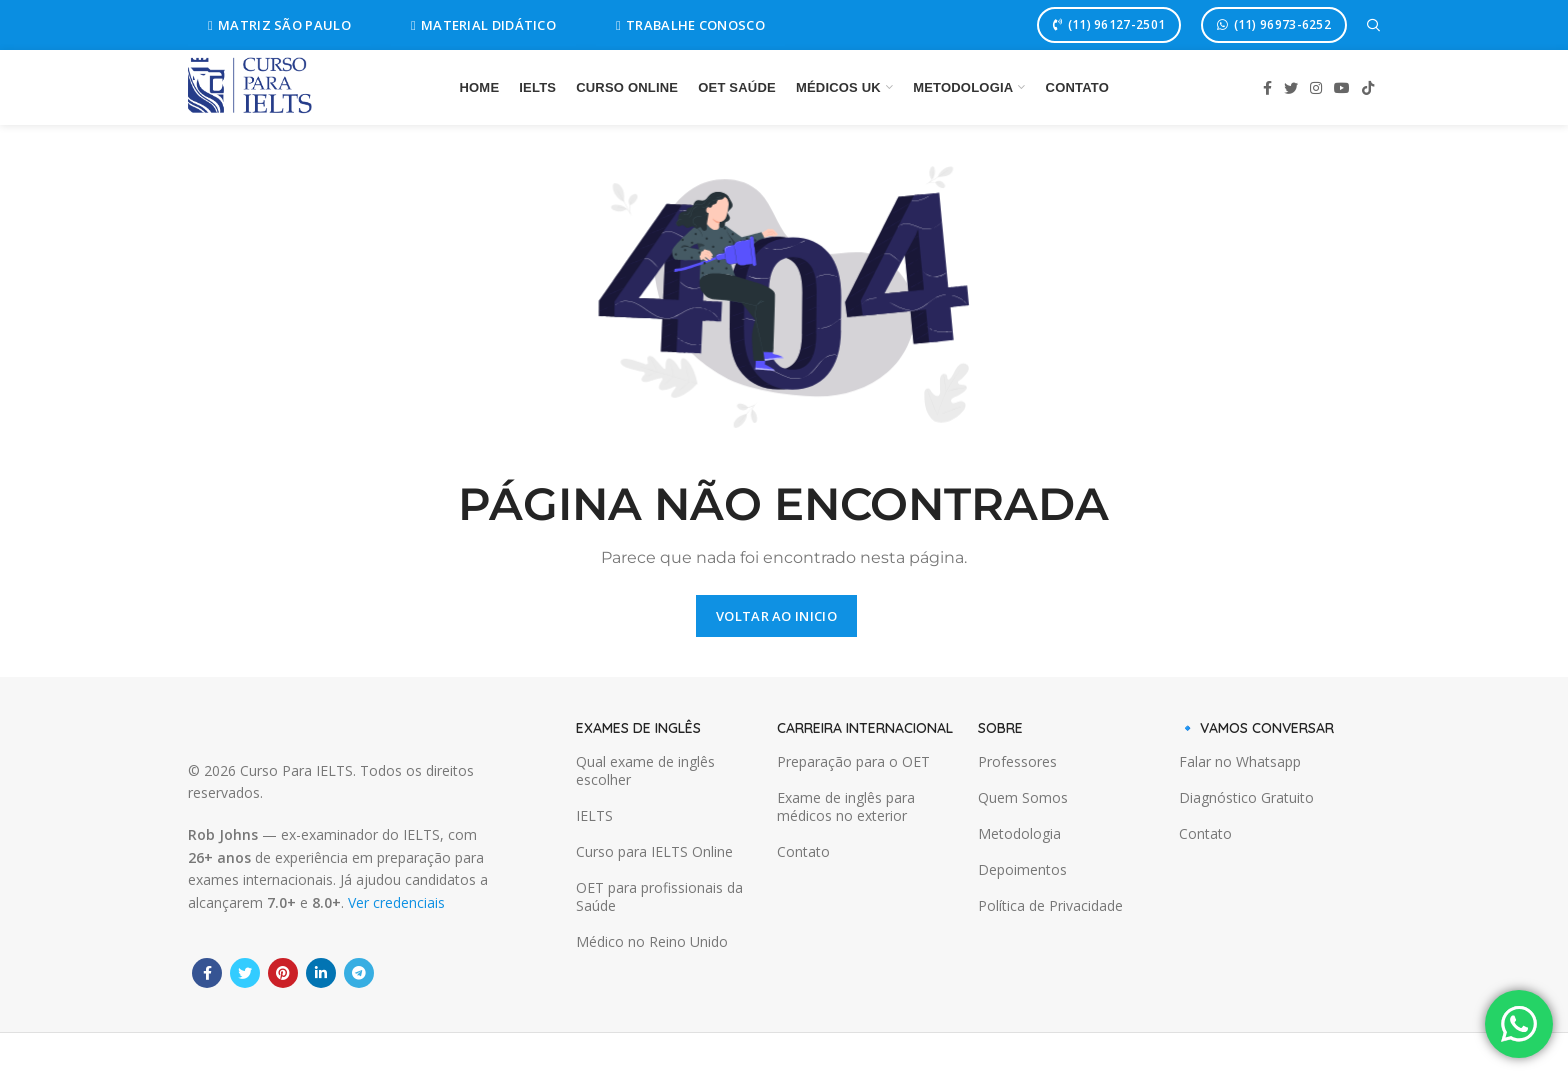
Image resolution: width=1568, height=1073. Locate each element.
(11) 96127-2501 (1109, 24)
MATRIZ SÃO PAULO (279, 25)
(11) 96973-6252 (1274, 24)
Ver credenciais (396, 902)
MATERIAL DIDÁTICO (483, 25)
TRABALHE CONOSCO (690, 25)
